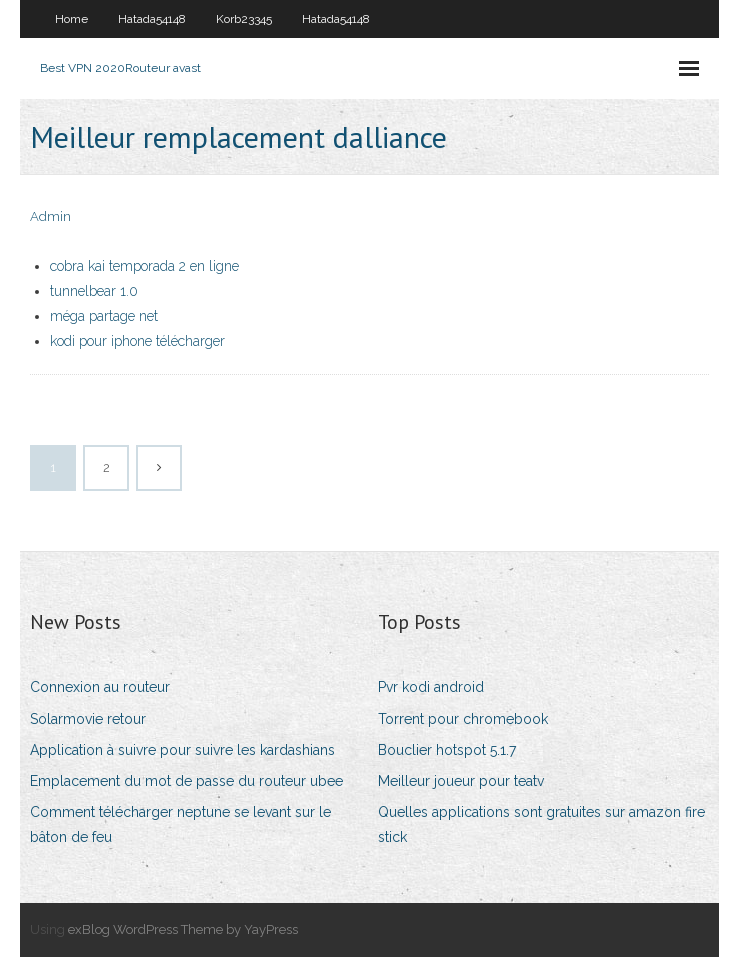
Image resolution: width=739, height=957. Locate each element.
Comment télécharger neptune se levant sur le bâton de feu (180, 824)
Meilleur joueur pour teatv (461, 781)
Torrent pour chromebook (463, 719)
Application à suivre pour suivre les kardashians (182, 750)
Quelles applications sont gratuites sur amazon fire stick (541, 824)
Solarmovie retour (88, 719)
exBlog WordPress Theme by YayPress (183, 929)
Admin (50, 216)
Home (71, 19)
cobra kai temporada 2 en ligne (144, 266)
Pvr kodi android (431, 687)
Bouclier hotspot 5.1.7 (447, 750)
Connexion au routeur (100, 687)
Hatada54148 (152, 19)
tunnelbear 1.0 (94, 291)
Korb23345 (244, 19)
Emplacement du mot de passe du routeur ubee (186, 781)
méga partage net (104, 316)
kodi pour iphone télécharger (137, 341)
